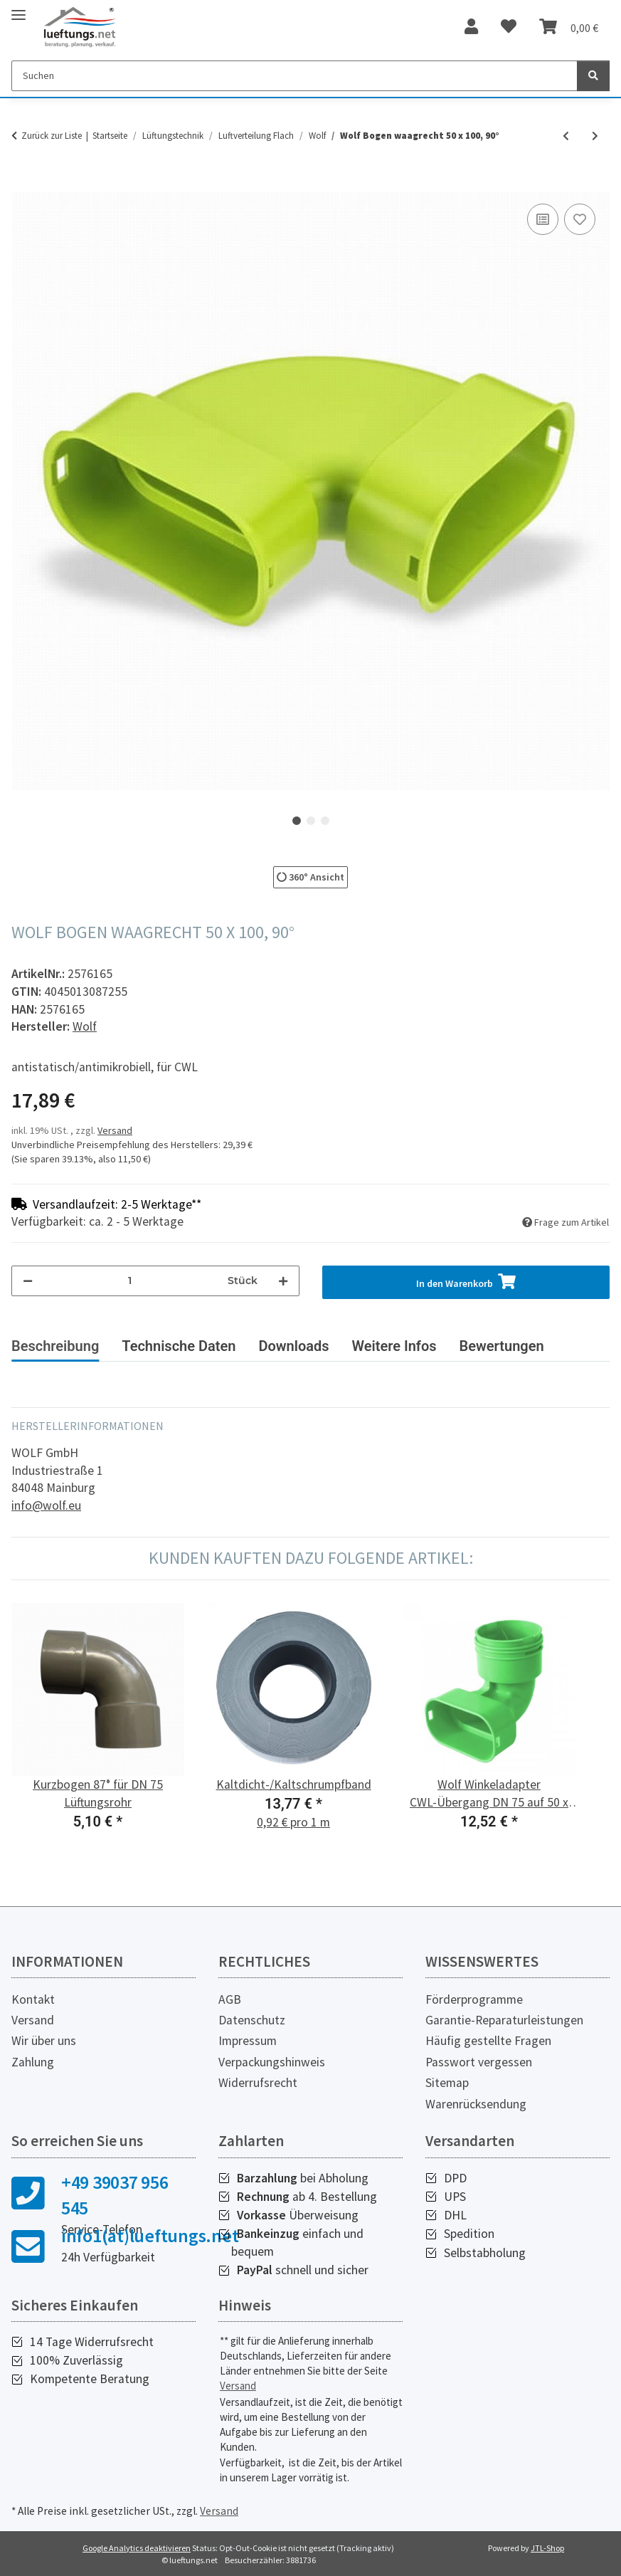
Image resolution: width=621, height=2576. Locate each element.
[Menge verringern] (27, 1280)
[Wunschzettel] (508, 27)
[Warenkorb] (569, 27)
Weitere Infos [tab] (394, 1346)
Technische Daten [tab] (178, 1346)
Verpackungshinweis (271, 2062)
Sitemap (447, 2083)
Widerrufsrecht (257, 2083)
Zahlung (32, 2062)
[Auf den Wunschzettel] (579, 219)
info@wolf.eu (46, 1505)
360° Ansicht (310, 877)
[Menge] (130, 1280)
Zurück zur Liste (51, 136)
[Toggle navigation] (18, 9)
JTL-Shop (547, 2548)
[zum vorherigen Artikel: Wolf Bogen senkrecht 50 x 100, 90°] (565, 136)
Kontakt (33, 1999)
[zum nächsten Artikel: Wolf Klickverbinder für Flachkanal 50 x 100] (595, 136)
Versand (114, 1130)
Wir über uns (43, 2041)
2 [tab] (311, 820)
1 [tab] (296, 820)
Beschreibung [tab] (55, 1346)
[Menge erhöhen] (283, 1280)
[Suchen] (294, 76)
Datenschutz (251, 2020)
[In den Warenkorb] (22, 184)
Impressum (247, 2041)
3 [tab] (325, 820)
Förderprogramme (474, 1999)
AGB (229, 1999)
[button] (471, 27)
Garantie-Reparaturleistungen (504, 2020)
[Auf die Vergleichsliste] (542, 219)
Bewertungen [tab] (502, 1346)
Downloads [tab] (293, 1346)
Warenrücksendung (475, 2104)
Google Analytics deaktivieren (137, 2548)
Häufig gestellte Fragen (488, 2041)
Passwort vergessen (478, 2062)
